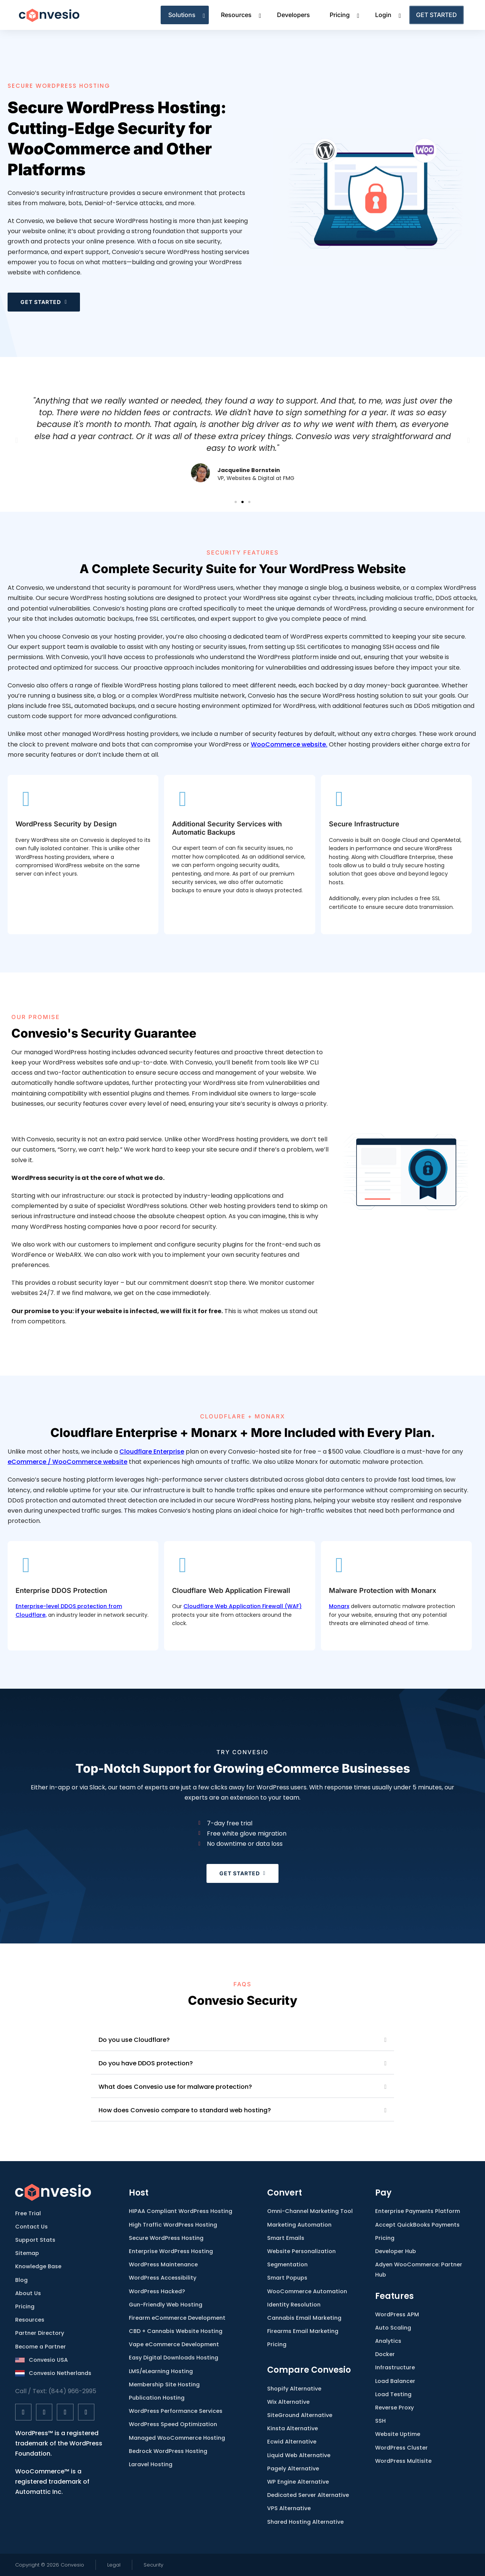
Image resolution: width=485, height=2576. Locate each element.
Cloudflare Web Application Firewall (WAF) (242, 1606)
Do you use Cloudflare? (134, 2039)
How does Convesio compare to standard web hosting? (185, 2110)
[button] (16, 440)
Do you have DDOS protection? (146, 2063)
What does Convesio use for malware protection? (175, 2086)
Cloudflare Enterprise (151, 1451)
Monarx (339, 1606)
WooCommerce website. (289, 744)
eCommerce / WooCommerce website (67, 1461)
